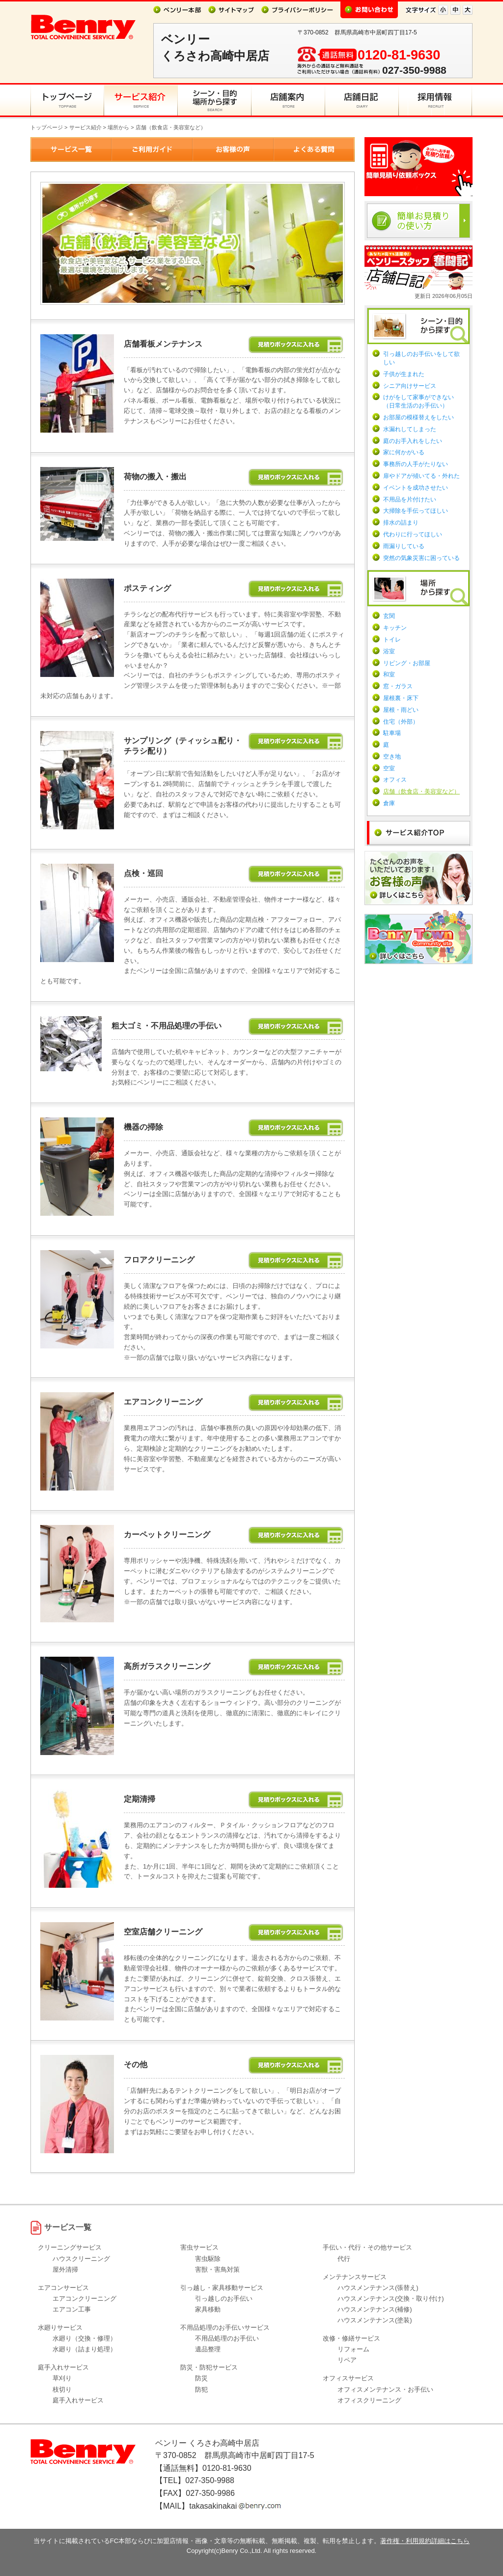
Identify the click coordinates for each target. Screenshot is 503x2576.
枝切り (62, 2389)
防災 (201, 2378)
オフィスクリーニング (369, 2400)
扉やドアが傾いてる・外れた (421, 475)
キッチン (395, 627)
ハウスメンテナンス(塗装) (374, 2320)
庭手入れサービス (78, 2400)
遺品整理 (208, 2349)
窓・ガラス (398, 686)
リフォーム (353, 2349)
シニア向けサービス (409, 385)
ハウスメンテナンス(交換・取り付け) (390, 2298)
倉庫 (389, 803)
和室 (389, 674)
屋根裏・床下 (401, 698)
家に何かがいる (403, 452)
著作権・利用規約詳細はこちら (425, 2541)
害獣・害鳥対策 (217, 2269)
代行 (343, 2258)
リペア (347, 2360)
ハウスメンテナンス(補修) (374, 2309)
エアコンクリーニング (84, 2298)
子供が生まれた (403, 374)
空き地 (392, 756)
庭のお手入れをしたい (412, 441)
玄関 (389, 616)
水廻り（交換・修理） (84, 2338)
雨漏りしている (403, 546)
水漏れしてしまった (409, 429)
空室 (389, 768)
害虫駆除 (208, 2258)
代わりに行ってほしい (412, 534)
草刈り (62, 2378)
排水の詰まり (401, 522)
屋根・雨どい (401, 709)
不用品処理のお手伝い (227, 2338)
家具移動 (208, 2309)
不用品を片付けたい (409, 499)
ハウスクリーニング (81, 2258)
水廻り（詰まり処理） (84, 2349)
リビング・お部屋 (406, 663)
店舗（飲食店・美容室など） (421, 791)
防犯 (201, 2389)
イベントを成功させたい (415, 487)
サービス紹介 (85, 127)
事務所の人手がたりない (415, 464)
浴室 (389, 651)
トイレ (392, 639)
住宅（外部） (401, 721)
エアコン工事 (72, 2309)
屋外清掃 (65, 2269)
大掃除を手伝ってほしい (415, 510)
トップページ (46, 127)
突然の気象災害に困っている (421, 558)
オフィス (395, 779)
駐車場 (392, 733)
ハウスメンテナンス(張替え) (378, 2287)
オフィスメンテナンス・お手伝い (385, 2389)
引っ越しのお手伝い (223, 2298)
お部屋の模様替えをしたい (418, 417)
